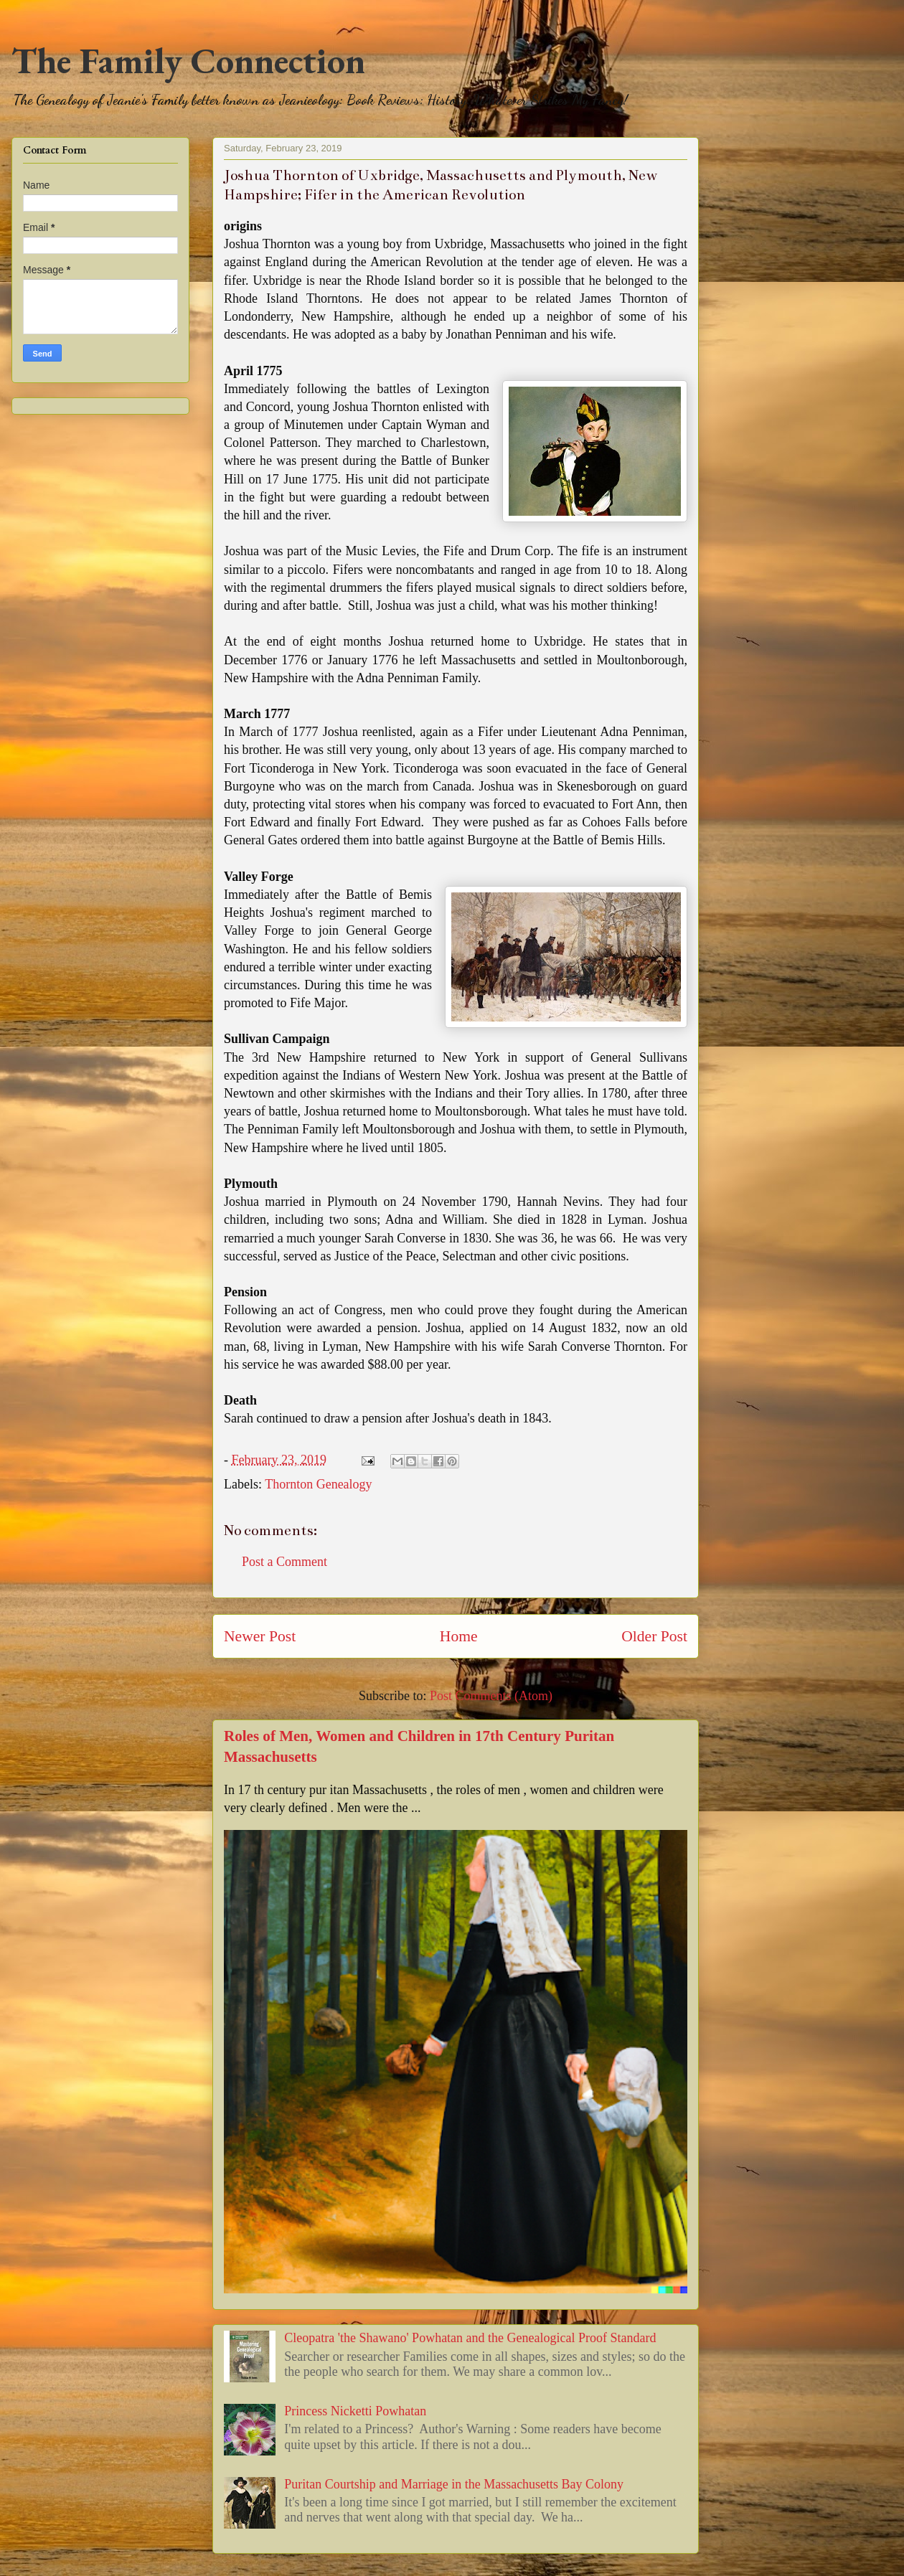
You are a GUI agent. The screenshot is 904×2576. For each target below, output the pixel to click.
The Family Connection (188, 60)
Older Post (654, 1636)
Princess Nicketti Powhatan (355, 2411)
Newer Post (260, 1636)
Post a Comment (284, 1561)
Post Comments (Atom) (491, 1696)
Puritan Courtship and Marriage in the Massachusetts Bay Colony (453, 2484)
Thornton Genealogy (318, 1484)
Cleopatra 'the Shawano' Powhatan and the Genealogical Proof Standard (470, 2338)
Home (459, 1636)
